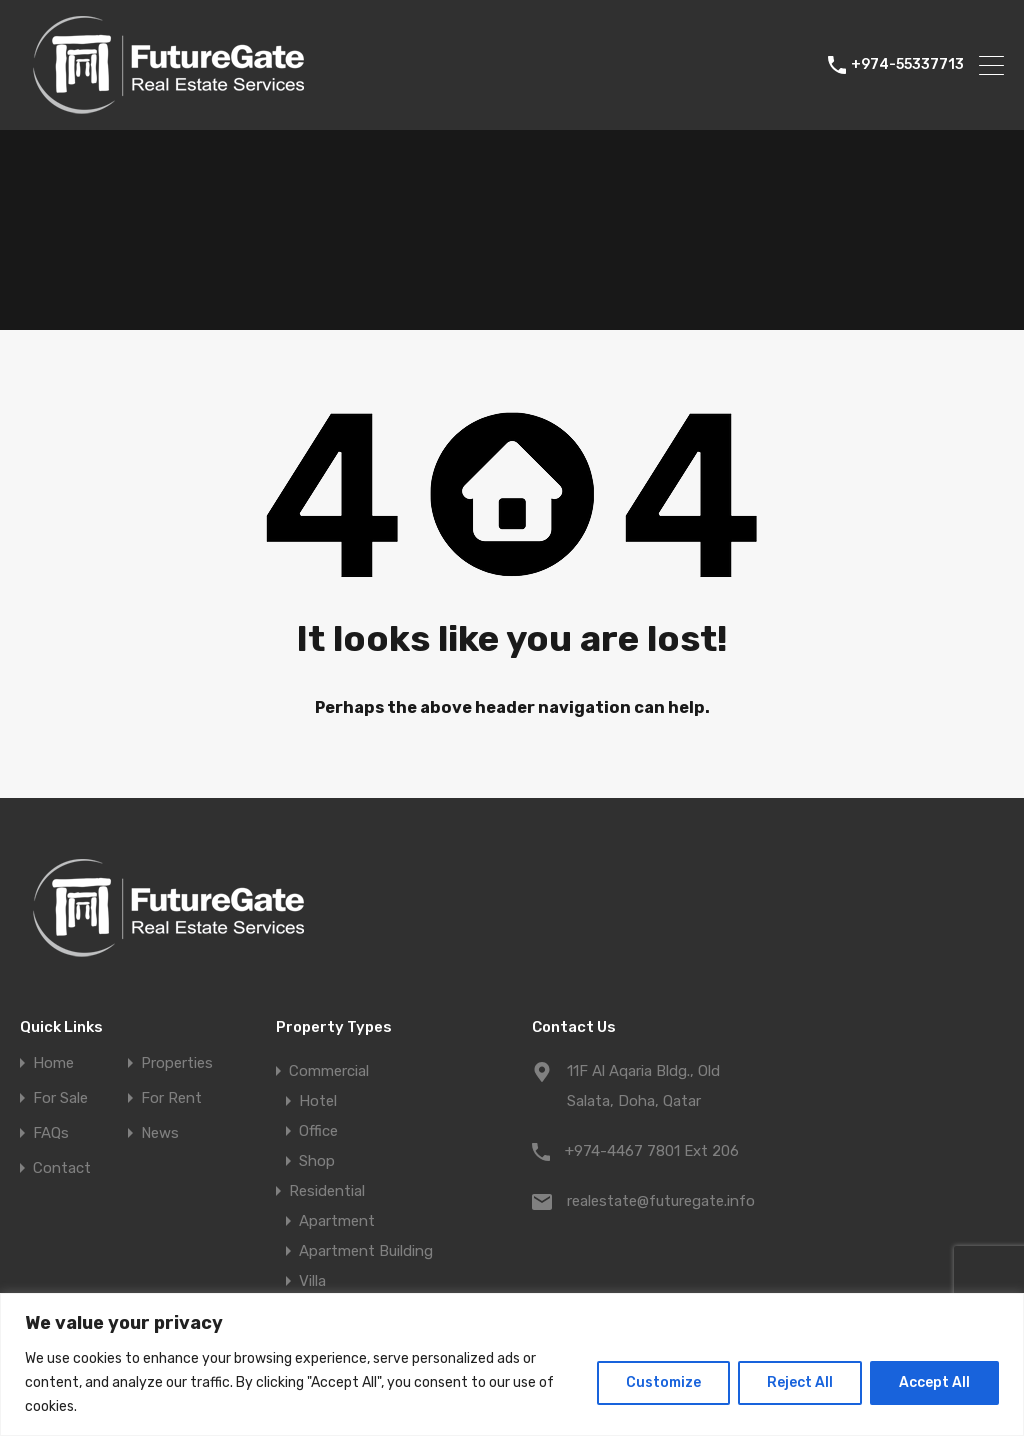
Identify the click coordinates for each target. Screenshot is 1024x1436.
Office (318, 1131)
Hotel (318, 1101)
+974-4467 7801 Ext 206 (652, 1151)
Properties (177, 1063)
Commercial (329, 1071)
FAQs (51, 1133)
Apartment (337, 1221)
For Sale (60, 1098)
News (160, 1133)
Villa (312, 1281)
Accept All (934, 1382)
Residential (327, 1191)
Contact (62, 1168)
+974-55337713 (907, 65)
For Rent (171, 1098)
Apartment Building (366, 1251)
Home (53, 1063)
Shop (317, 1161)
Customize (663, 1382)
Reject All (800, 1382)
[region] (512, 1364)
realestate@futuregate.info (661, 1201)
